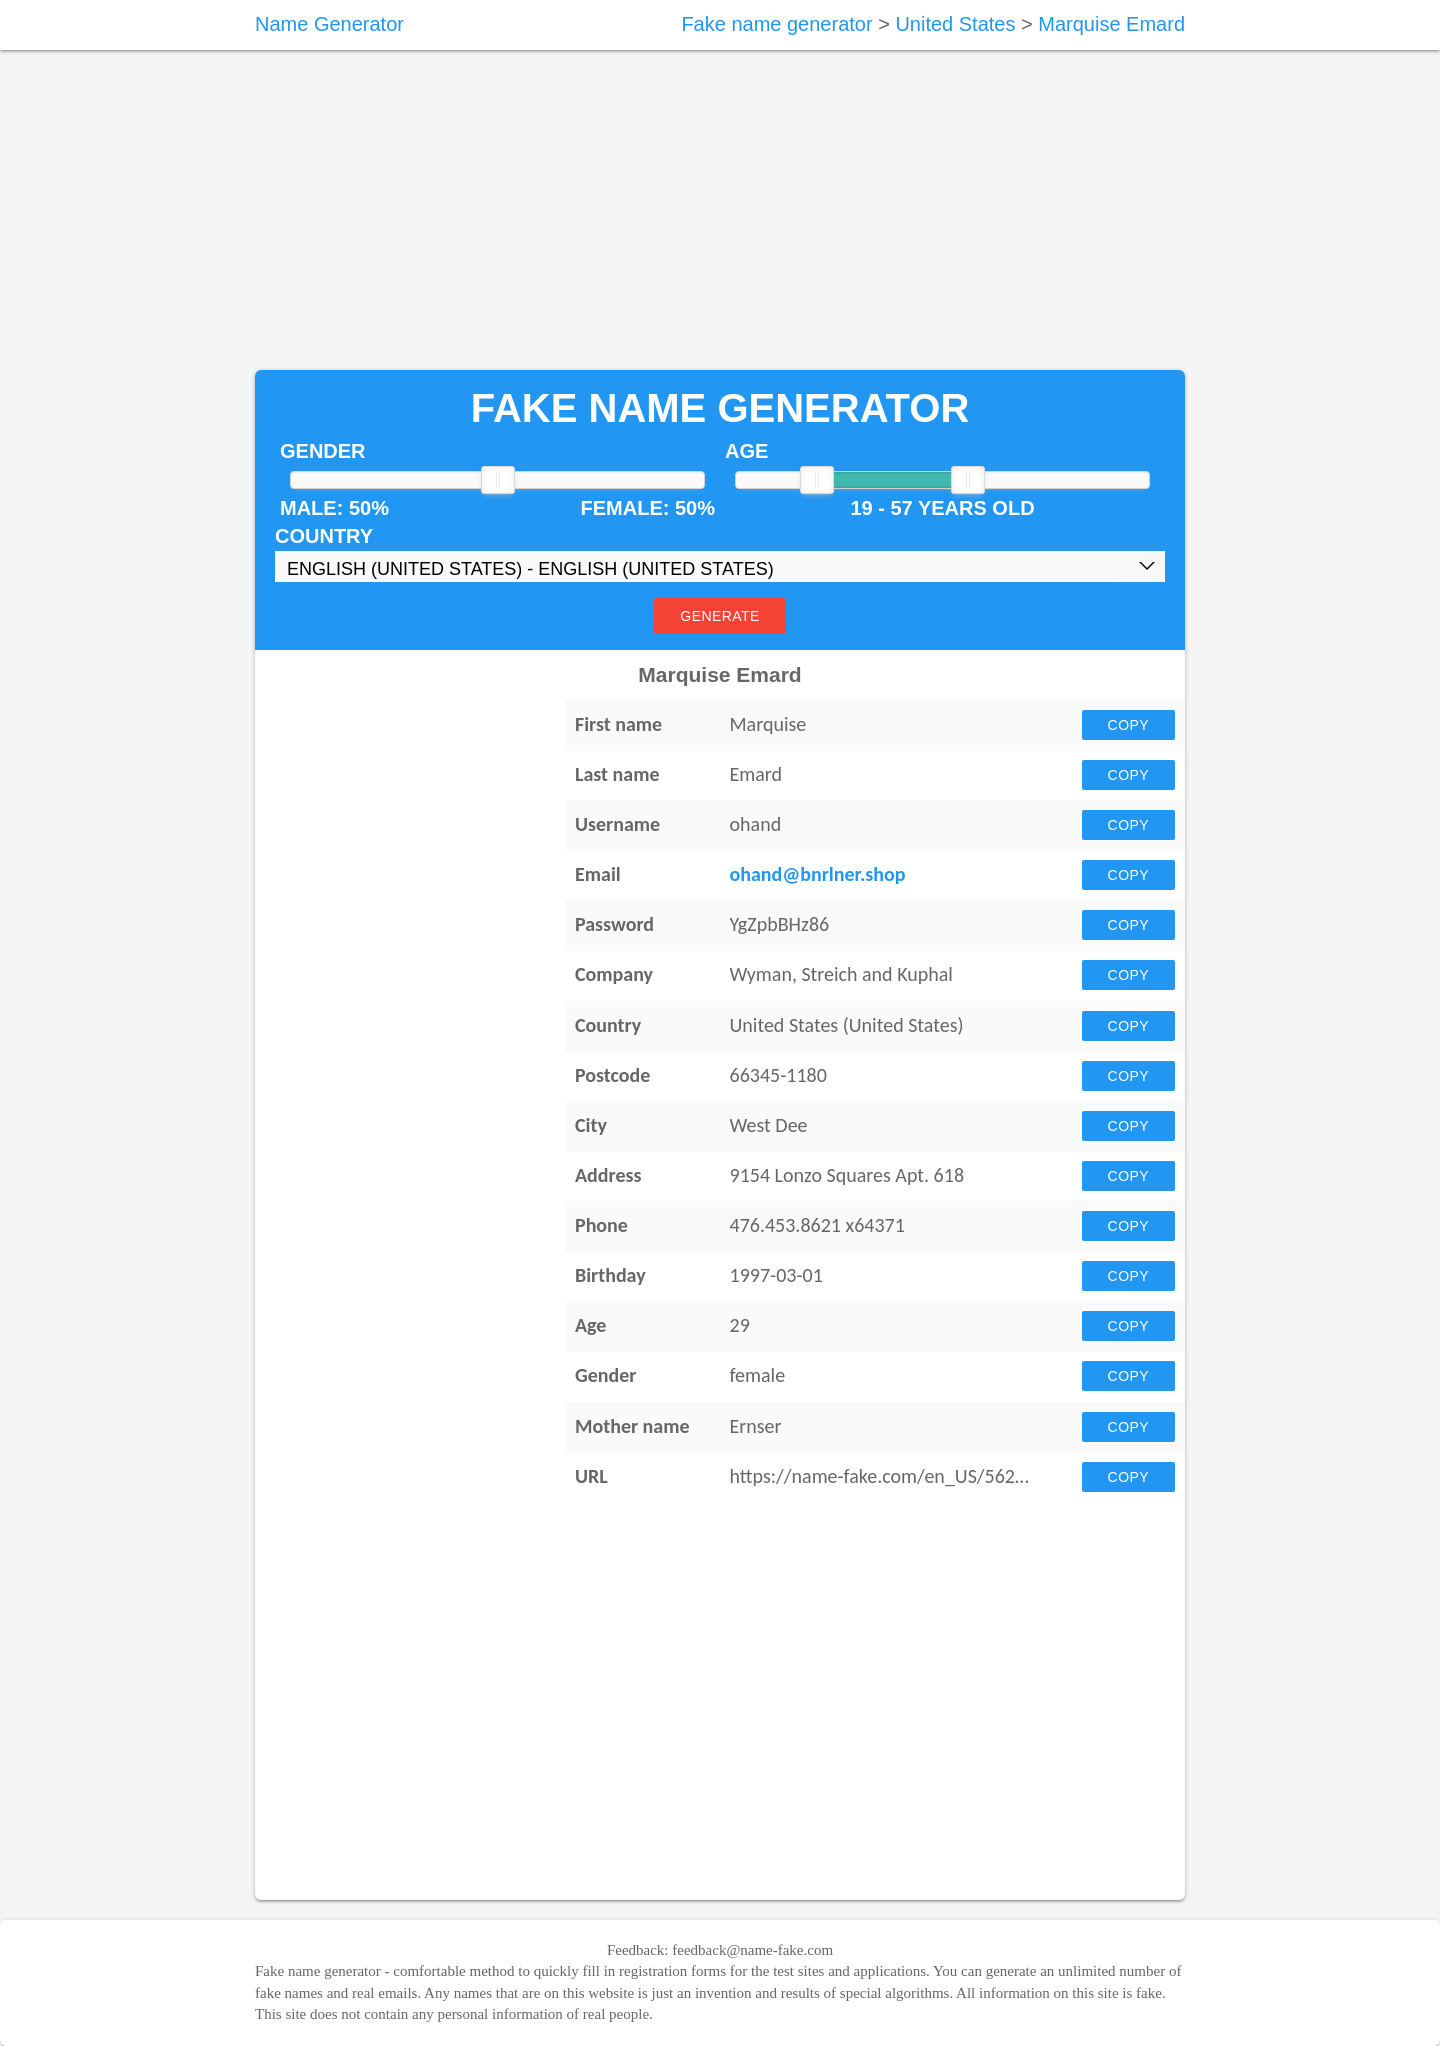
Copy (1128, 725)
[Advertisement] (720, 210)
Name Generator (329, 24)
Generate (719, 616)
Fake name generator (776, 24)
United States (955, 24)
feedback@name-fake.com (752, 1950)
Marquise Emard (1111, 24)
